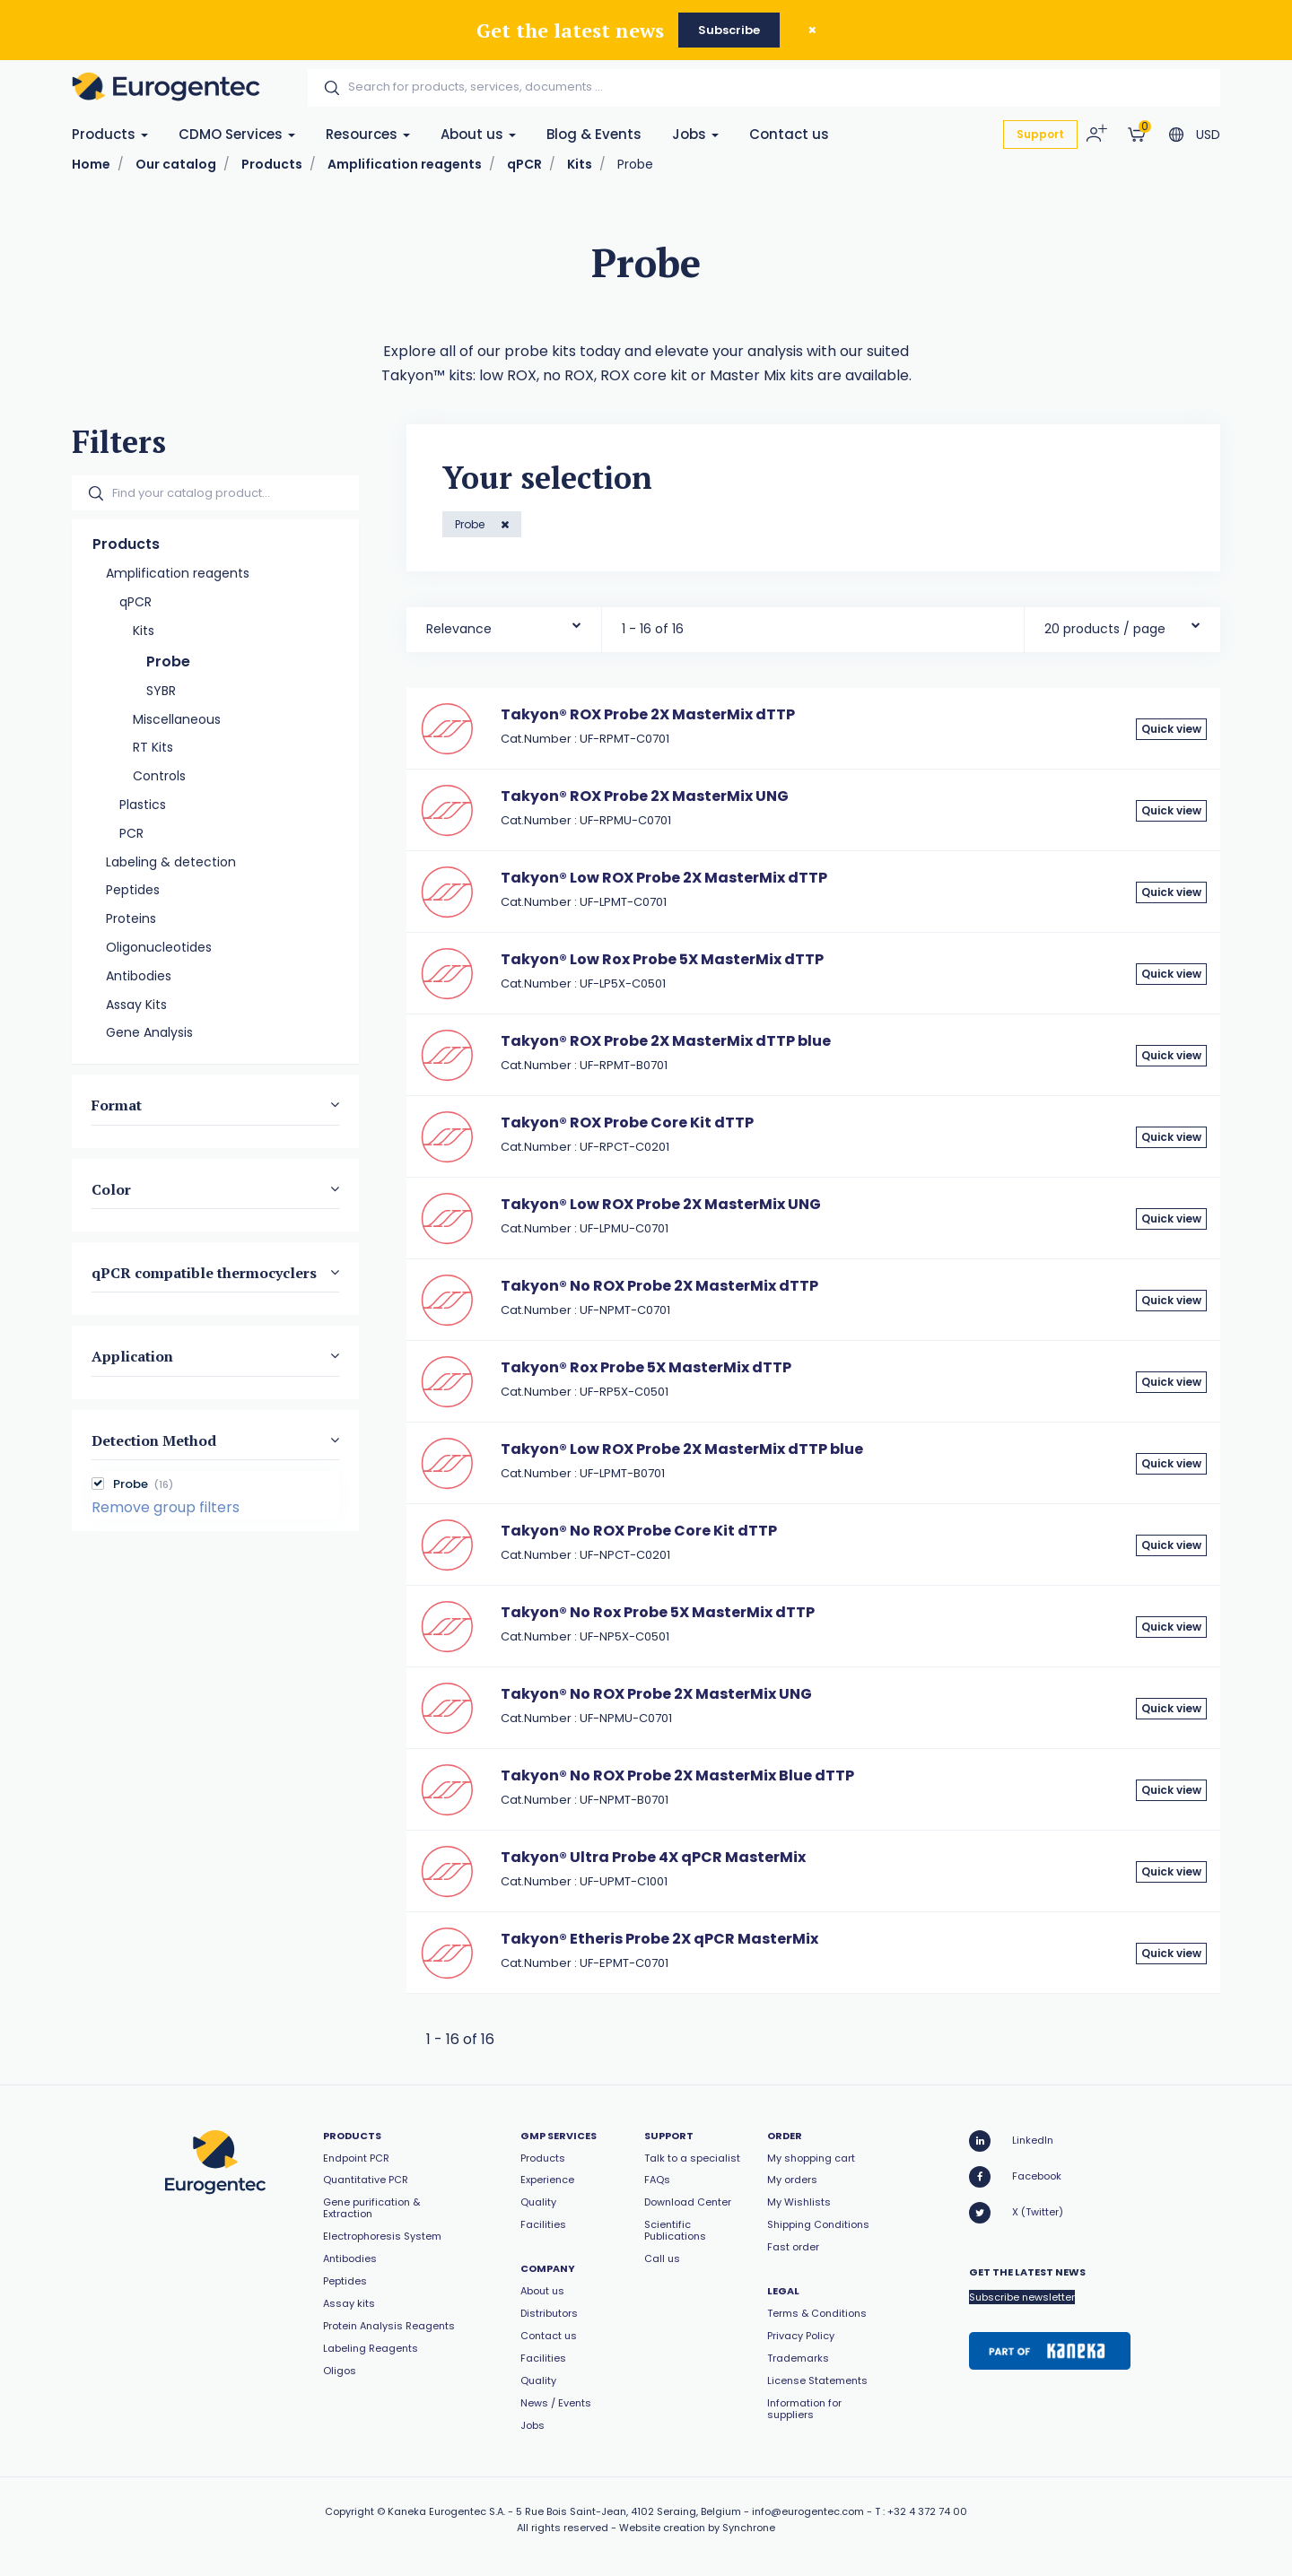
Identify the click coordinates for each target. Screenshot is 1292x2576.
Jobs (695, 134)
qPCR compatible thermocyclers (204, 1273)
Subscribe (729, 30)
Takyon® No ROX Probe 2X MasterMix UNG (656, 1694)
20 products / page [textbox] (1104, 629)
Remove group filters (166, 1507)
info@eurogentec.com (808, 2511)
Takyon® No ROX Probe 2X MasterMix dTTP (659, 1285)
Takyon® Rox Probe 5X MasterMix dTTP (646, 1367)
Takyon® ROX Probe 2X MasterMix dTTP (648, 714)
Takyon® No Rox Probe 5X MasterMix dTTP (658, 1612)
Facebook (1015, 2177)
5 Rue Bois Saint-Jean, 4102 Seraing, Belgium (628, 2511)
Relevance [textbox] (459, 629)
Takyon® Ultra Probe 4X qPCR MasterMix (653, 1857)
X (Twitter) (1016, 2213)
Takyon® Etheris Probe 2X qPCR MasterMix (659, 1938)
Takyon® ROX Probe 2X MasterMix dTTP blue (666, 1041)
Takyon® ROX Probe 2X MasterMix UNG (645, 796)
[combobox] (503, 624)
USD (1208, 134)
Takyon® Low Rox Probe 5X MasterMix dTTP (662, 959)
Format (117, 1105)
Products (110, 134)
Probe (471, 524)
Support (1040, 134)
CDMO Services (237, 134)
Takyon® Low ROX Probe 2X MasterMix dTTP (664, 877)
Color (111, 1188)
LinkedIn (1011, 2141)
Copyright (349, 2511)
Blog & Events (594, 134)
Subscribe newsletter (1022, 2297)
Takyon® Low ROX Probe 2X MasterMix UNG (661, 1204)
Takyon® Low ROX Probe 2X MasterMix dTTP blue (682, 1449)
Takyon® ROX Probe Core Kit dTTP (627, 1122)
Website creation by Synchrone (697, 2527)
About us (478, 134)
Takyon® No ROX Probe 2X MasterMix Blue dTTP (677, 1775)
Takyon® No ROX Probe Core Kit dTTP (639, 1530)
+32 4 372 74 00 (927, 2511)
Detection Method (154, 1439)
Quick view (1171, 728)
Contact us (789, 134)
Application (132, 1356)
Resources (368, 134)
